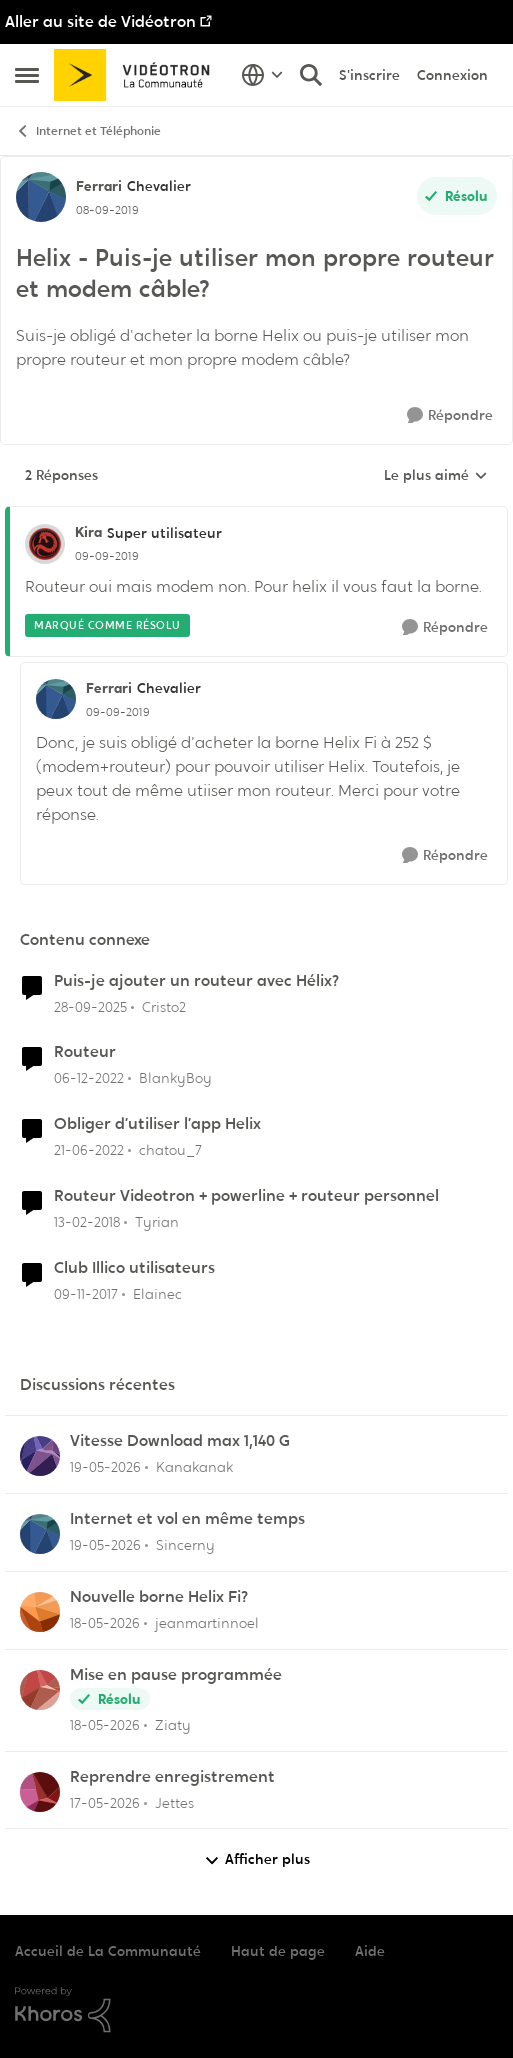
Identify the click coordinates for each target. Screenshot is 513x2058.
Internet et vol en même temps (187, 1519)
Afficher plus (257, 1859)
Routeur (85, 1052)
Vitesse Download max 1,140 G (180, 1441)
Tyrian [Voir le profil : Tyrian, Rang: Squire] (157, 1222)
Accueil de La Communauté (108, 1951)
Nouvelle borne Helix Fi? (159, 1597)
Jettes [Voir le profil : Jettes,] (174, 1802)
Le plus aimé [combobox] (436, 476)
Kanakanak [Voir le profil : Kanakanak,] (194, 1467)
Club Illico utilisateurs (134, 1268)
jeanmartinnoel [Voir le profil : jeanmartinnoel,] (207, 1623)
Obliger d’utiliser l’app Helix (157, 1124)
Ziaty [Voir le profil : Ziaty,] (173, 1725)
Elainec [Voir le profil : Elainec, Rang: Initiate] (157, 1294)
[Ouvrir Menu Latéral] (27, 75)
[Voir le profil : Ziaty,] (40, 1690)
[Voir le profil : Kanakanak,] (40, 1456)
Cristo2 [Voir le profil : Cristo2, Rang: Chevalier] (164, 1006)
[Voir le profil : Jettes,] (40, 1792)
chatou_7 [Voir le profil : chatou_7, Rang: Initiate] (170, 1150)
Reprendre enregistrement (172, 1777)
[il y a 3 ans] (89, 1078)
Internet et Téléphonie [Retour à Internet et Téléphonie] (88, 131)
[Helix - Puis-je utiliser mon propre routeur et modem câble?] (107, 556)
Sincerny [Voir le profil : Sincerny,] (185, 1545)
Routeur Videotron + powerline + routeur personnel (246, 1196)
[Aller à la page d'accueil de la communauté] (138, 75)
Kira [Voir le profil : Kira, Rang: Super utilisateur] (88, 532)
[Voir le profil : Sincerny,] (40, 1534)
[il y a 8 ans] (87, 1222)
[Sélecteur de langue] (262, 75)
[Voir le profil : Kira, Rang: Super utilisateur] (45, 544)
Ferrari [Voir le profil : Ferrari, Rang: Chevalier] (99, 186)
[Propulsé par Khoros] (256, 2010)
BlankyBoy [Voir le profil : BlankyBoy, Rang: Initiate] (175, 1078)
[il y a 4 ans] (89, 1150)
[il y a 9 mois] (90, 1006)
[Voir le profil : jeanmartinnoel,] (40, 1612)
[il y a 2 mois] (105, 1467)
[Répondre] (450, 415)
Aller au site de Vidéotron (100, 21)
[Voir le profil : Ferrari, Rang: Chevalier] (41, 197)
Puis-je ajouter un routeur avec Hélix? (196, 981)
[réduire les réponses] (256, 516)
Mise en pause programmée (176, 1675)
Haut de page (278, 1951)
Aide (370, 1951)
